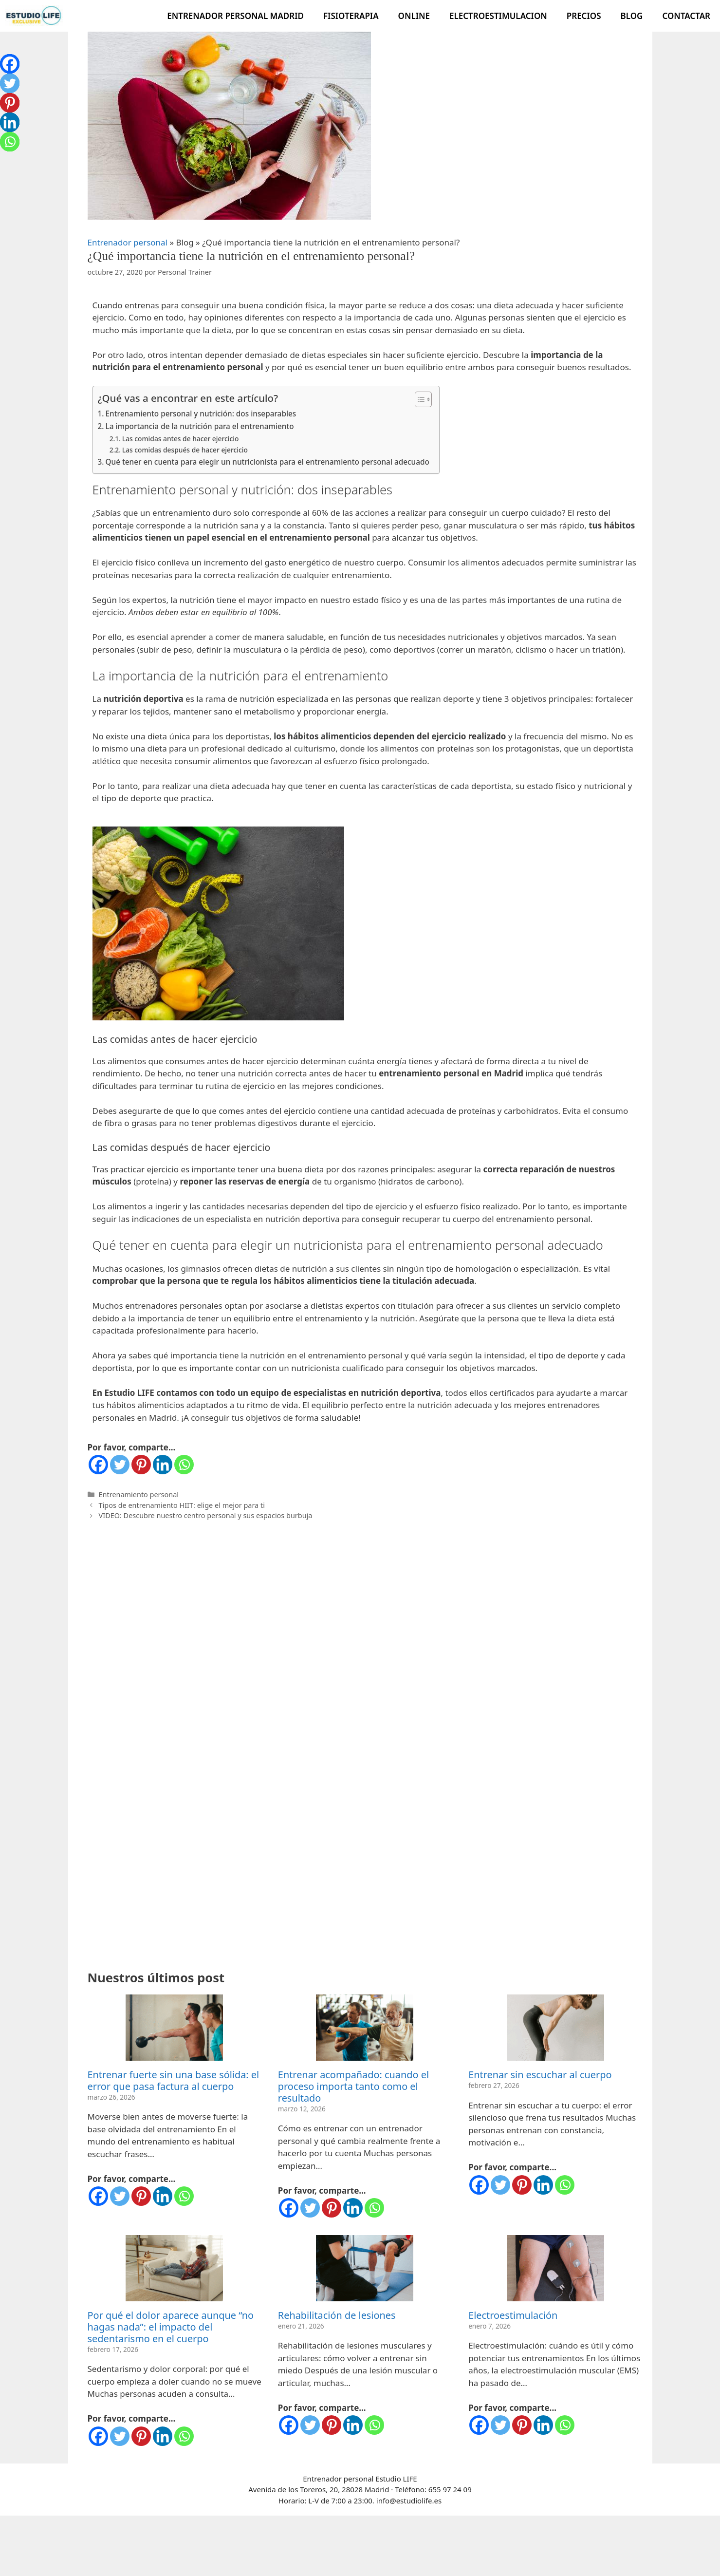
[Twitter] (119, 1464)
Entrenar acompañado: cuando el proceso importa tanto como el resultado (353, 1912)
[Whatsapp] (184, 1464)
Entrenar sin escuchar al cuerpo (539, 1900)
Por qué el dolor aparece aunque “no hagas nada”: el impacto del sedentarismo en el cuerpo (171, 2152)
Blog (632, 15)
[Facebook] (98, 1464)
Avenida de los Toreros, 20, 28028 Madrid (319, 2315)
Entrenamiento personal (139, 1494)
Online (414, 15)
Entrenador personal (128, 242)
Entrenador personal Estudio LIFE (360, 2304)
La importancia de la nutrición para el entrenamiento (200, 426)
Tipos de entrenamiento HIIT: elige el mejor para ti (182, 1505)
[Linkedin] (162, 1464)
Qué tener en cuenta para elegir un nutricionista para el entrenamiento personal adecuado (267, 462)
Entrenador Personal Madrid (235, 15)
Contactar (686, 15)
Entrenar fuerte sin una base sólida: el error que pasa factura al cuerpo (173, 1906)
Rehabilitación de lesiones (337, 2140)
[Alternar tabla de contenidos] (418, 399)
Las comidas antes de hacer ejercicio (180, 438)
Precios (584, 15)
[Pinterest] (141, 1464)
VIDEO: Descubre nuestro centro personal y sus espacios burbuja (206, 1515)
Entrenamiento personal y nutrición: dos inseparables (201, 413)
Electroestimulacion (498, 15)
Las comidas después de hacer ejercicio (185, 449)
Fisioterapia (351, 15)
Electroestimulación (512, 2140)
